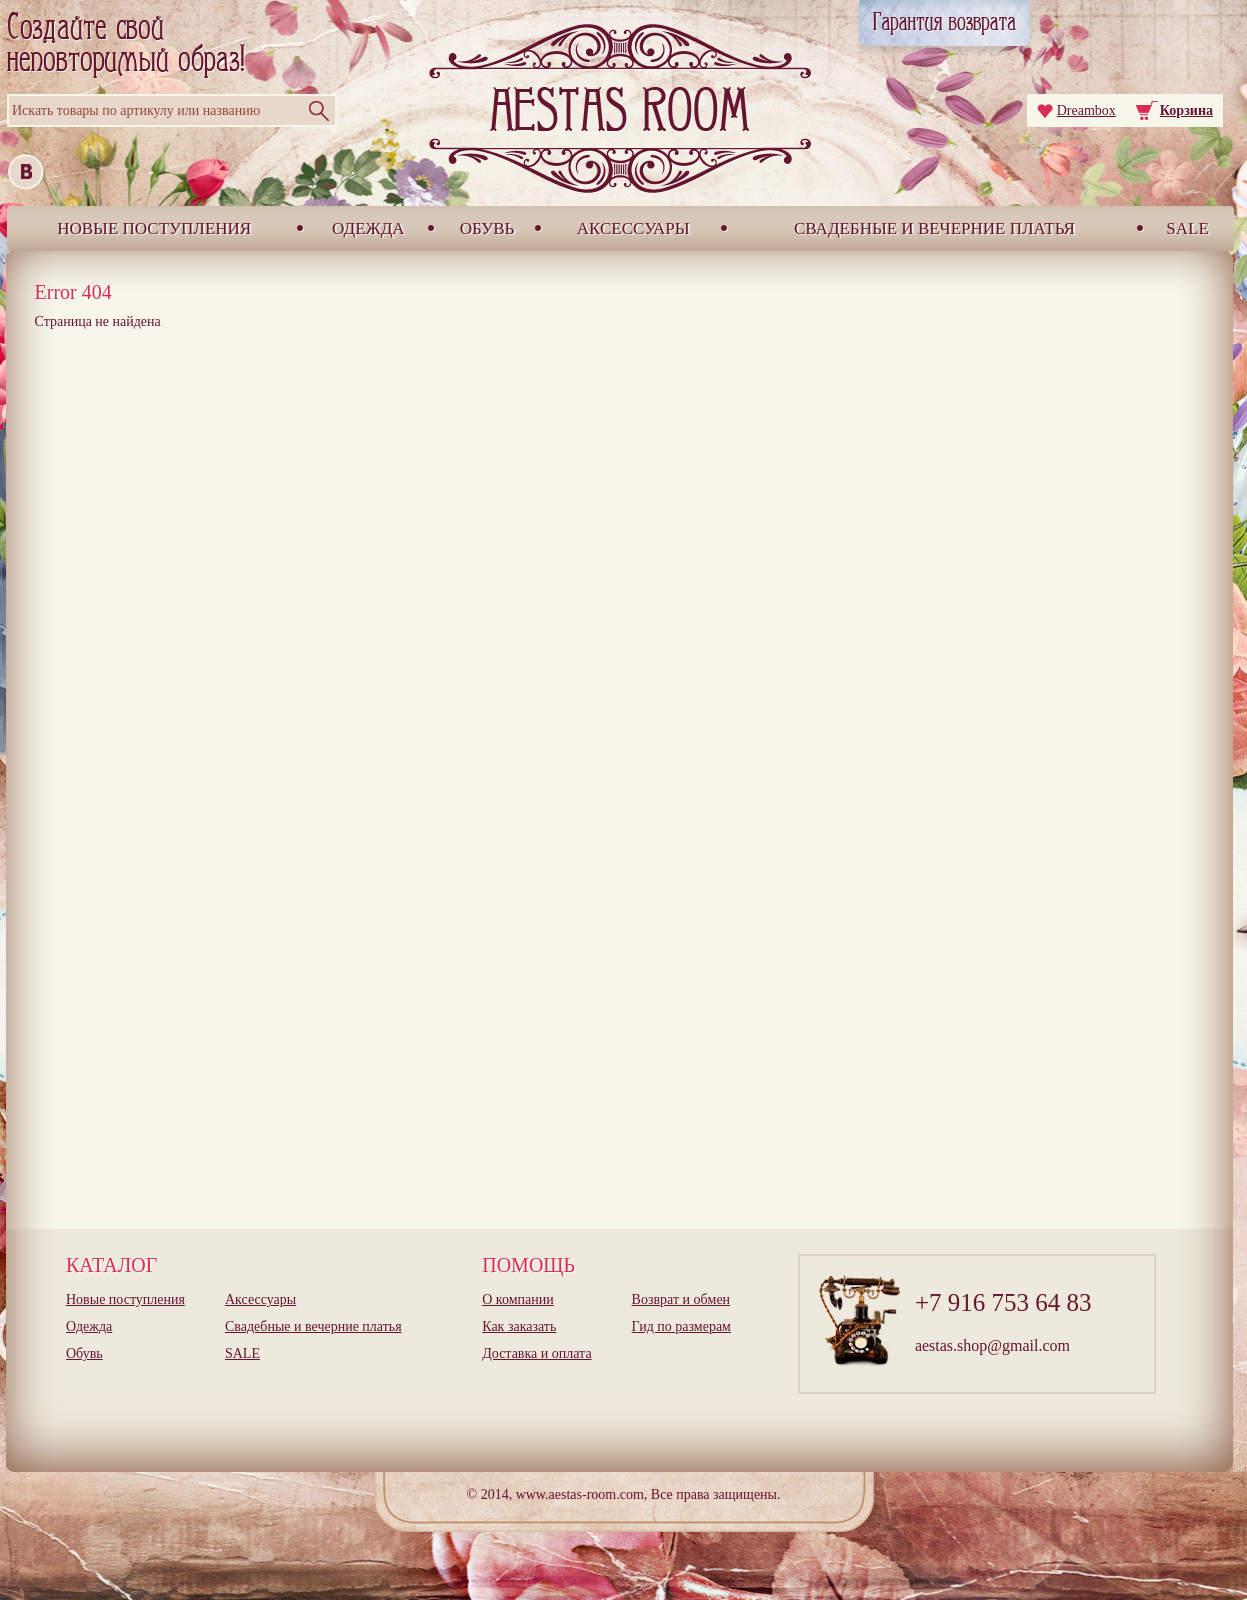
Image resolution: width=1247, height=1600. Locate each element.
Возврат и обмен (681, 1299)
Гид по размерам (681, 1326)
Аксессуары (633, 228)
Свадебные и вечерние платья (934, 228)
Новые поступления (154, 228)
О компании (517, 1299)
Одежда (368, 228)
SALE (1187, 228)
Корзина (1186, 110)
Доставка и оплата (536, 1353)
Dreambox (1086, 110)
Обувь (487, 228)
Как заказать (519, 1326)
